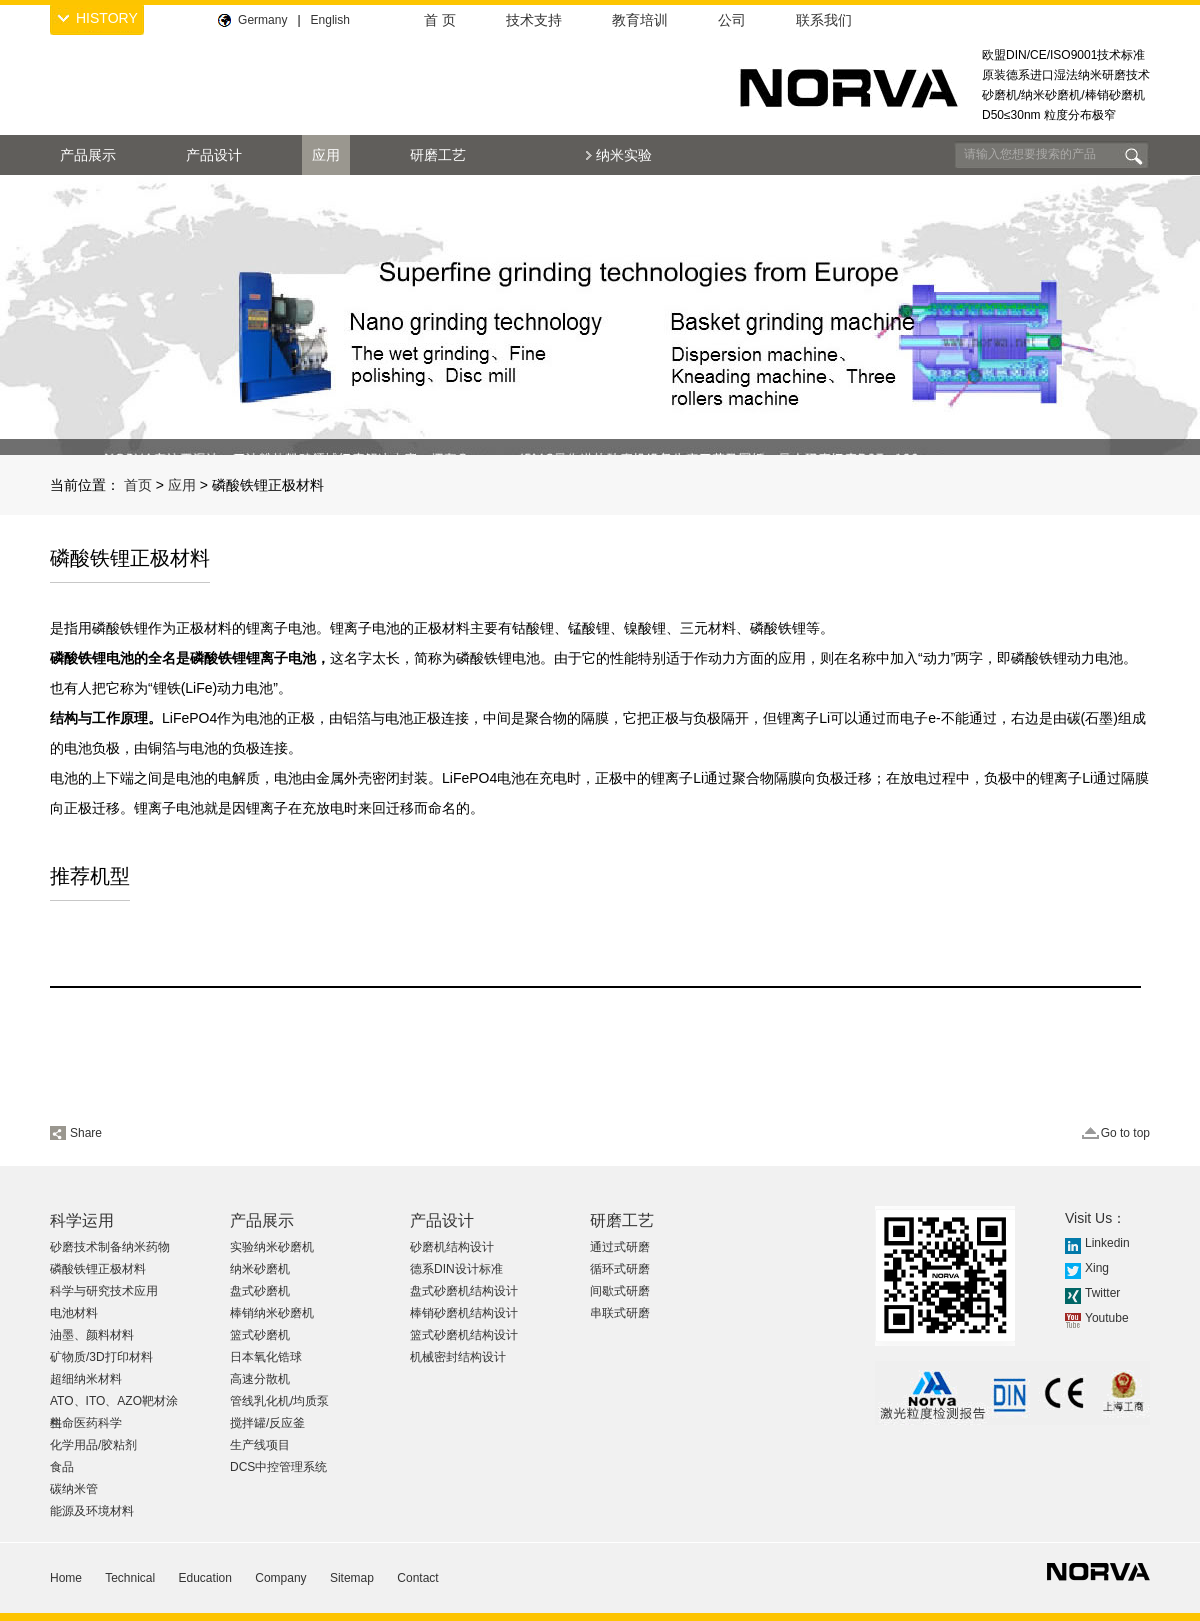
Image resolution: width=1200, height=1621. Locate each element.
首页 (138, 485)
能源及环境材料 (92, 1511)
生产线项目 (260, 1445)
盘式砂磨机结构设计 (464, 1291)
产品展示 (88, 155)
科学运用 (82, 1220)
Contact (417, 1578)
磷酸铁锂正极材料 (98, 1269)
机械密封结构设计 (458, 1357)
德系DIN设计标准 (456, 1269)
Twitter (1102, 1293)
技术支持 (534, 20)
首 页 (440, 20)
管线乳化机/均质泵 (279, 1401)
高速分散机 (260, 1379)
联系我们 (824, 20)
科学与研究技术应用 (104, 1291)
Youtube (1107, 1318)
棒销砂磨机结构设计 (464, 1313)
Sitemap (352, 1578)
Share (86, 1133)
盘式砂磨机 (260, 1291)
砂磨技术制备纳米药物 (110, 1247)
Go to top (1125, 1133)
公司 (732, 20)
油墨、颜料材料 (92, 1335)
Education (205, 1578)
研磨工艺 (438, 155)
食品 (62, 1467)
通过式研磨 (620, 1247)
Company (280, 1578)
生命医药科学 (86, 1423)
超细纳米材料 (86, 1379)
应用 (326, 155)
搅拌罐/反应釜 (267, 1423)
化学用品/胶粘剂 (93, 1445)
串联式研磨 (620, 1313)
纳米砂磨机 (260, 1269)
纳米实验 (624, 155)
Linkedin (1107, 1243)
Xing (1097, 1268)
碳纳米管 (74, 1489)
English (330, 20)
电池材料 (74, 1313)
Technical (130, 1578)
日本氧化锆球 (266, 1357)
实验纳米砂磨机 (272, 1247)
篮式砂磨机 (260, 1335)
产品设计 (214, 155)
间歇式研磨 (620, 1291)
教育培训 (640, 20)
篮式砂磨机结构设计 (464, 1335)
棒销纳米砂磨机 (272, 1313)
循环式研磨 (620, 1269)
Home (66, 1578)
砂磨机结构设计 (452, 1247)
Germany (262, 20)
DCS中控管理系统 (278, 1467)
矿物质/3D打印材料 (101, 1357)
